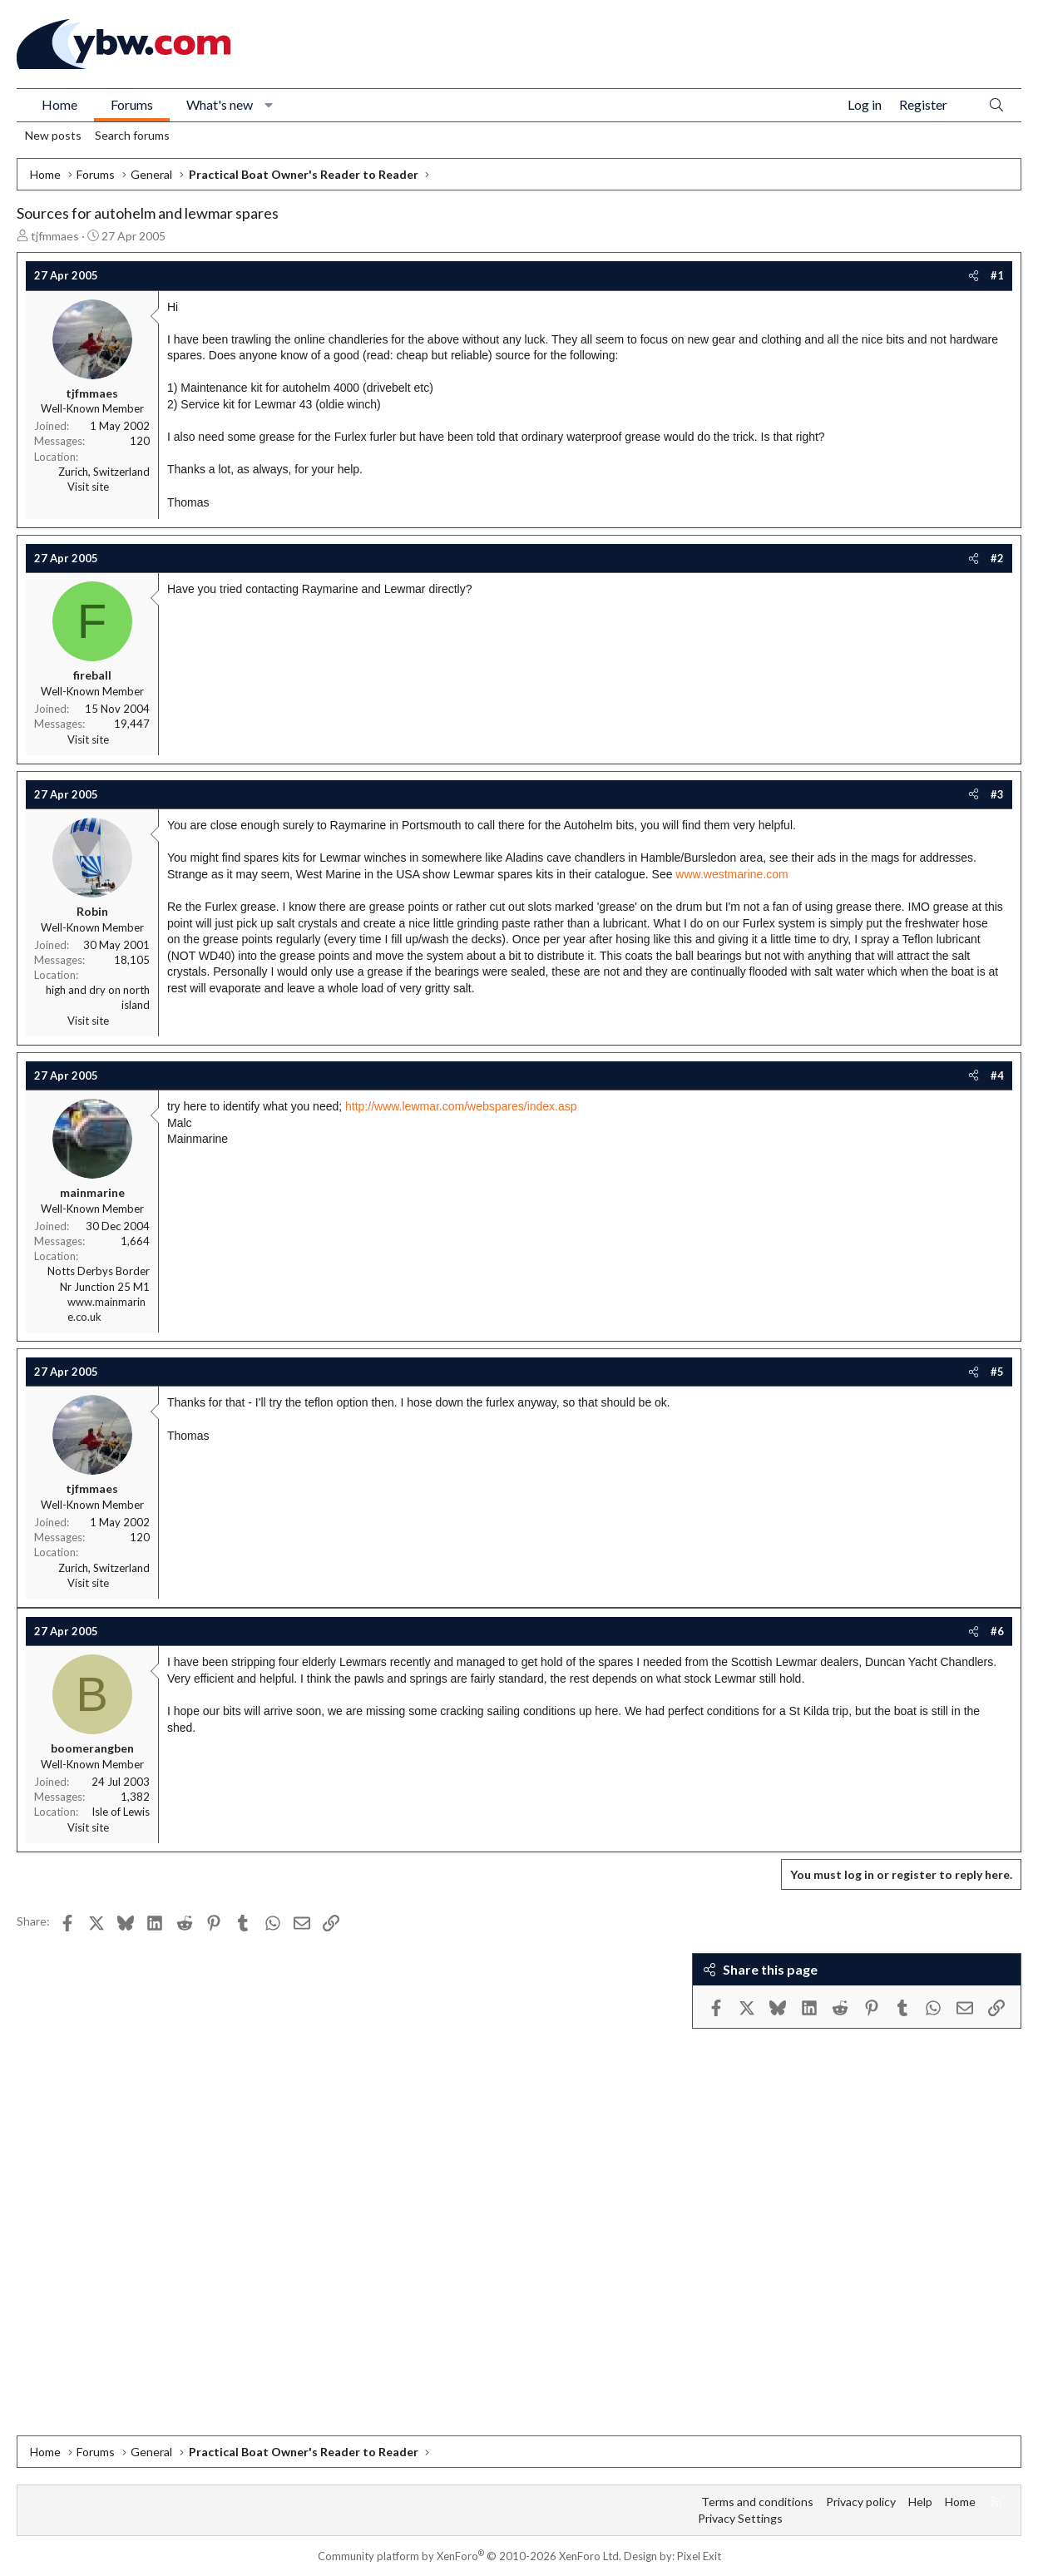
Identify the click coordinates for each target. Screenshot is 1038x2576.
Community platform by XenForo (469, 2556)
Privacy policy (861, 2501)
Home (59, 104)
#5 (997, 1371)
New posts (53, 135)
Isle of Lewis (120, 1811)
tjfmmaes (55, 236)
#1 (997, 275)
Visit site (88, 486)
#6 (997, 1631)
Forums (132, 104)
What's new (219, 104)
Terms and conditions (757, 2501)
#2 (997, 558)
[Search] (996, 105)
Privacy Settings (740, 2518)
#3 (997, 794)
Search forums (132, 135)
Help (920, 2501)
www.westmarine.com (731, 874)
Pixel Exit (699, 2556)
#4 (997, 1075)
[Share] (973, 275)
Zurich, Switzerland (104, 471)
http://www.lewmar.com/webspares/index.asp (461, 1106)
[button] (269, 105)
